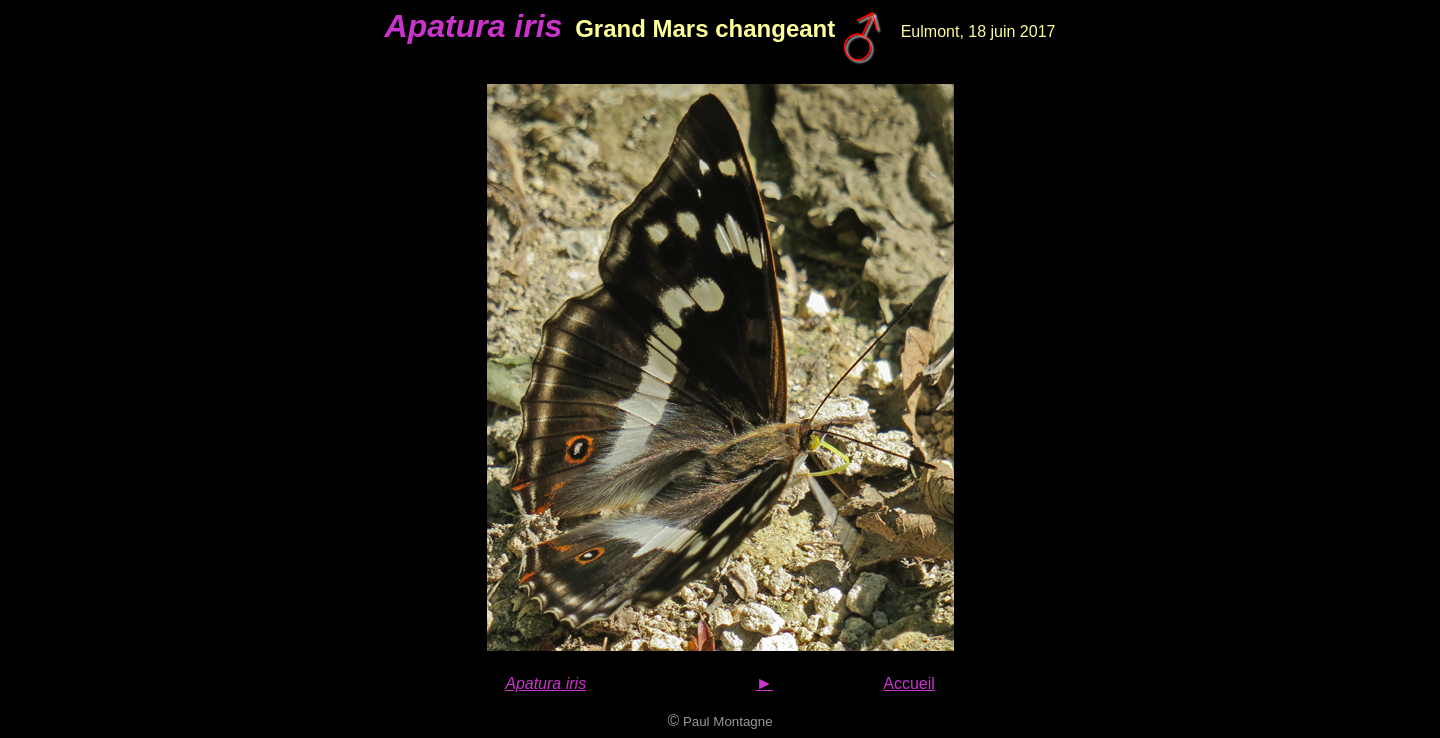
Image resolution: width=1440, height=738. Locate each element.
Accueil (909, 683)
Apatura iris (545, 683)
